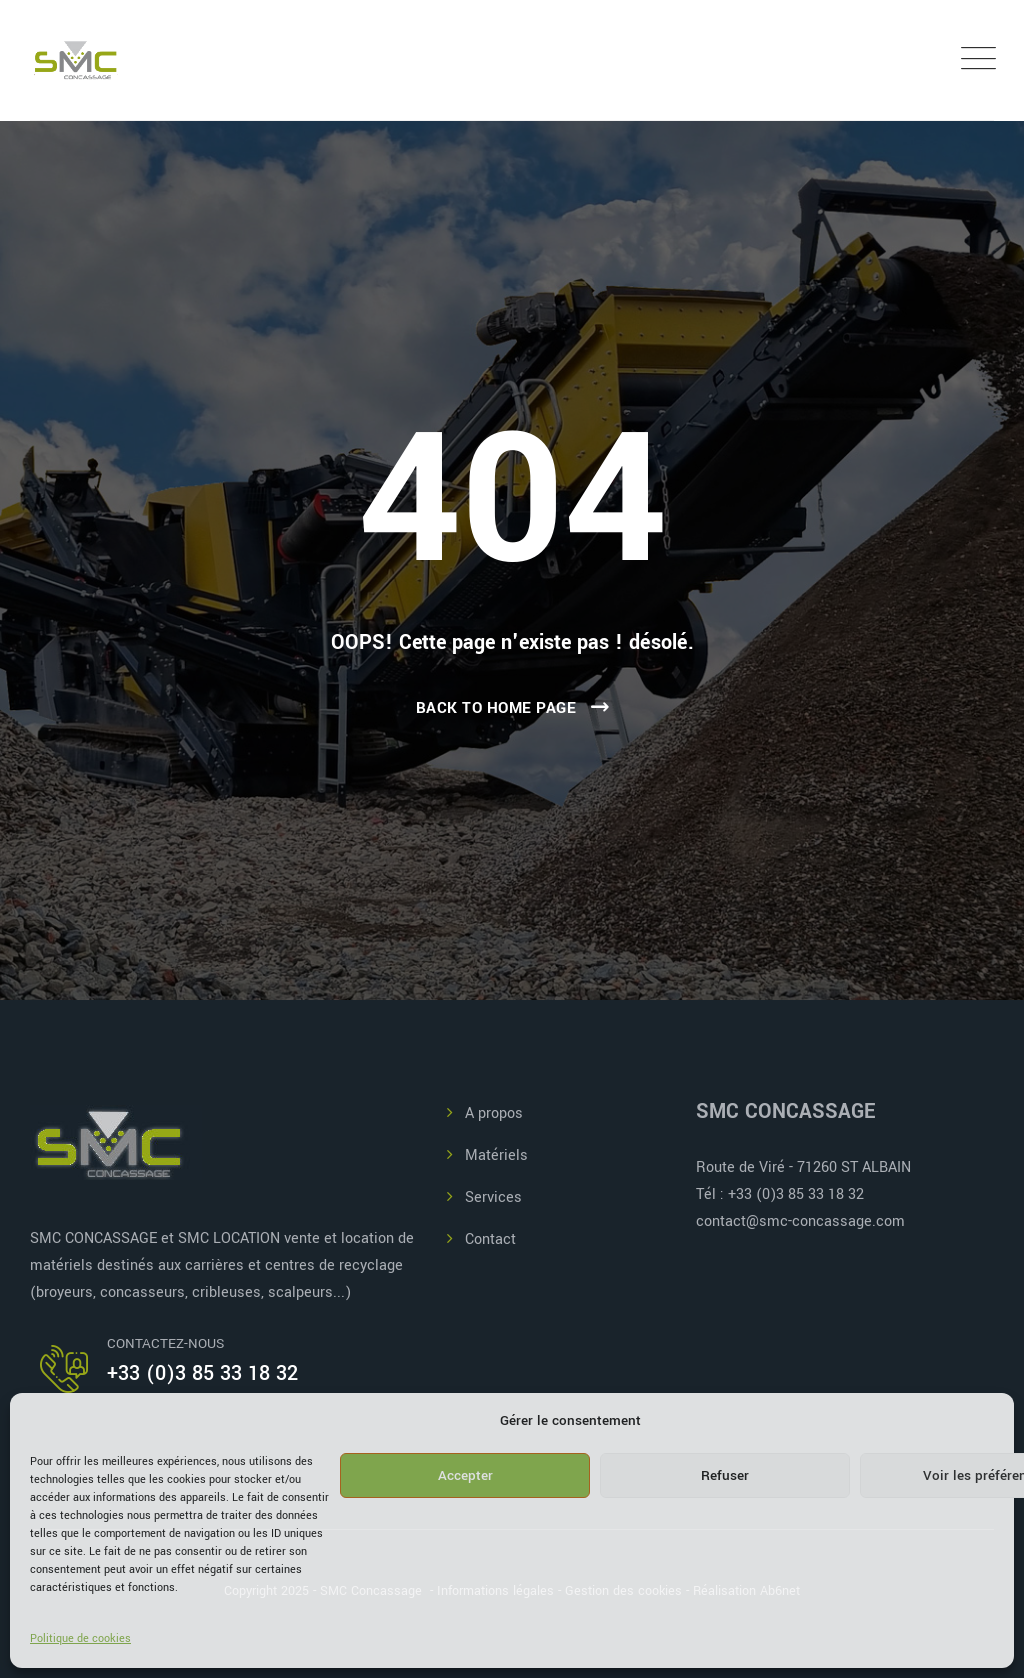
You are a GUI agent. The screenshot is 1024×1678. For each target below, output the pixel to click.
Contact (490, 1239)
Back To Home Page (496, 708)
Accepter (465, 1475)
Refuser (725, 1475)
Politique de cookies (80, 1638)
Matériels (496, 1155)
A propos (494, 1113)
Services (493, 1197)
